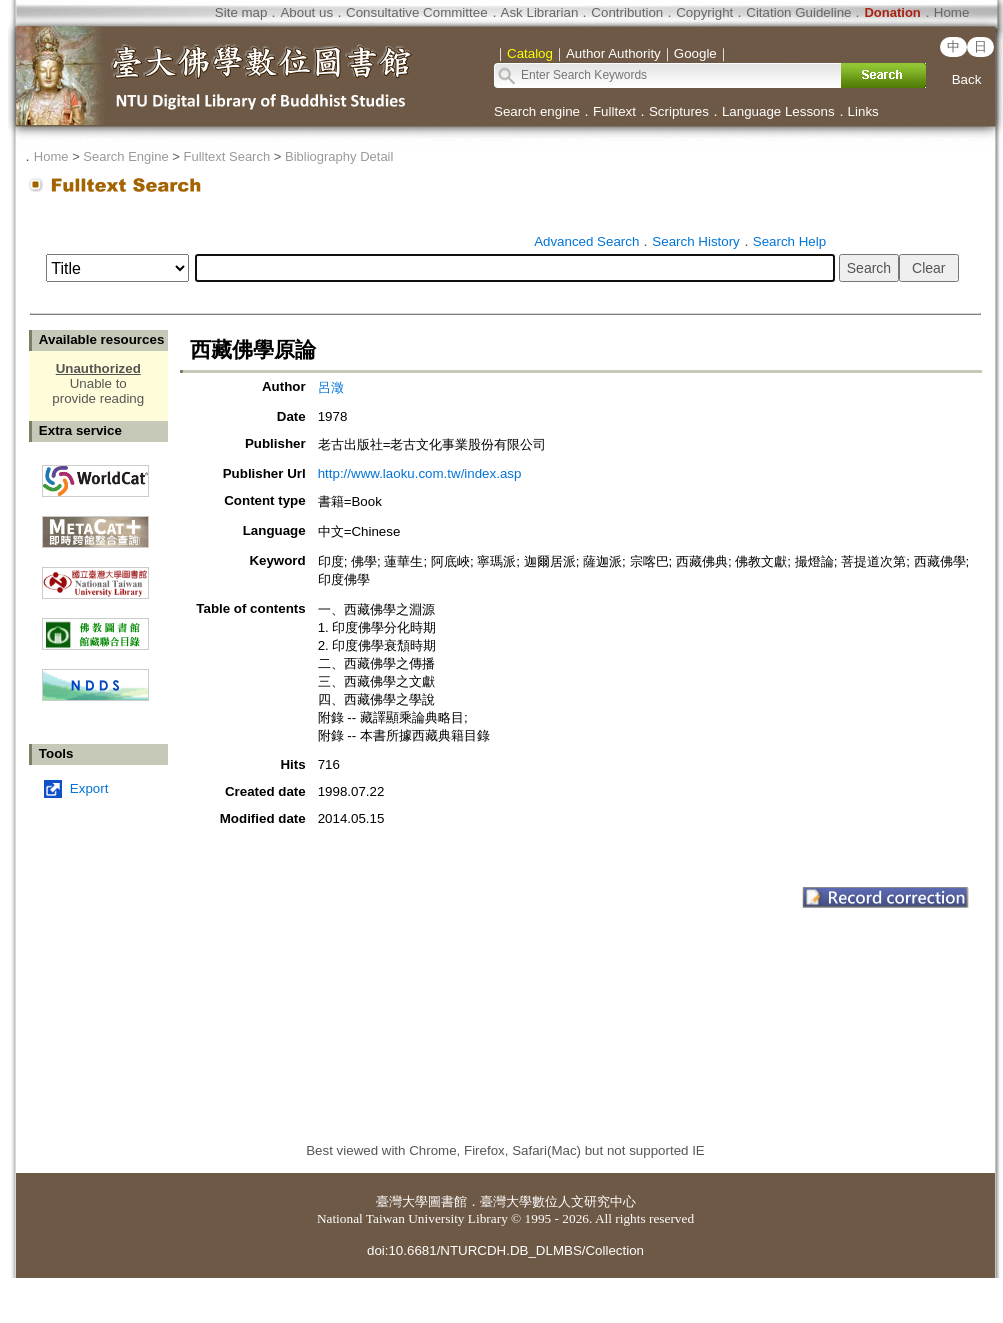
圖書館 (447, 1201)
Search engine (537, 111)
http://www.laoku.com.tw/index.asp (420, 473)
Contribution (627, 12)
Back (967, 79)
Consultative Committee (416, 12)
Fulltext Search (226, 156)
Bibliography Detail (339, 156)
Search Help (789, 241)
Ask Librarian (540, 12)
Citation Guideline (798, 12)
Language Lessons (778, 111)
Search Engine (125, 156)
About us (306, 12)
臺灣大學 (402, 1201)
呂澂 (331, 387)
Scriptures (679, 111)
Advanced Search (586, 241)
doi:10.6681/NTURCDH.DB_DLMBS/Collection (505, 1250)
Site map (241, 12)
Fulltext (614, 111)
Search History (695, 241)
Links (863, 111)
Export (89, 788)
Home (952, 12)
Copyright (704, 12)
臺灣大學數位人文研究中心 (558, 1201)
